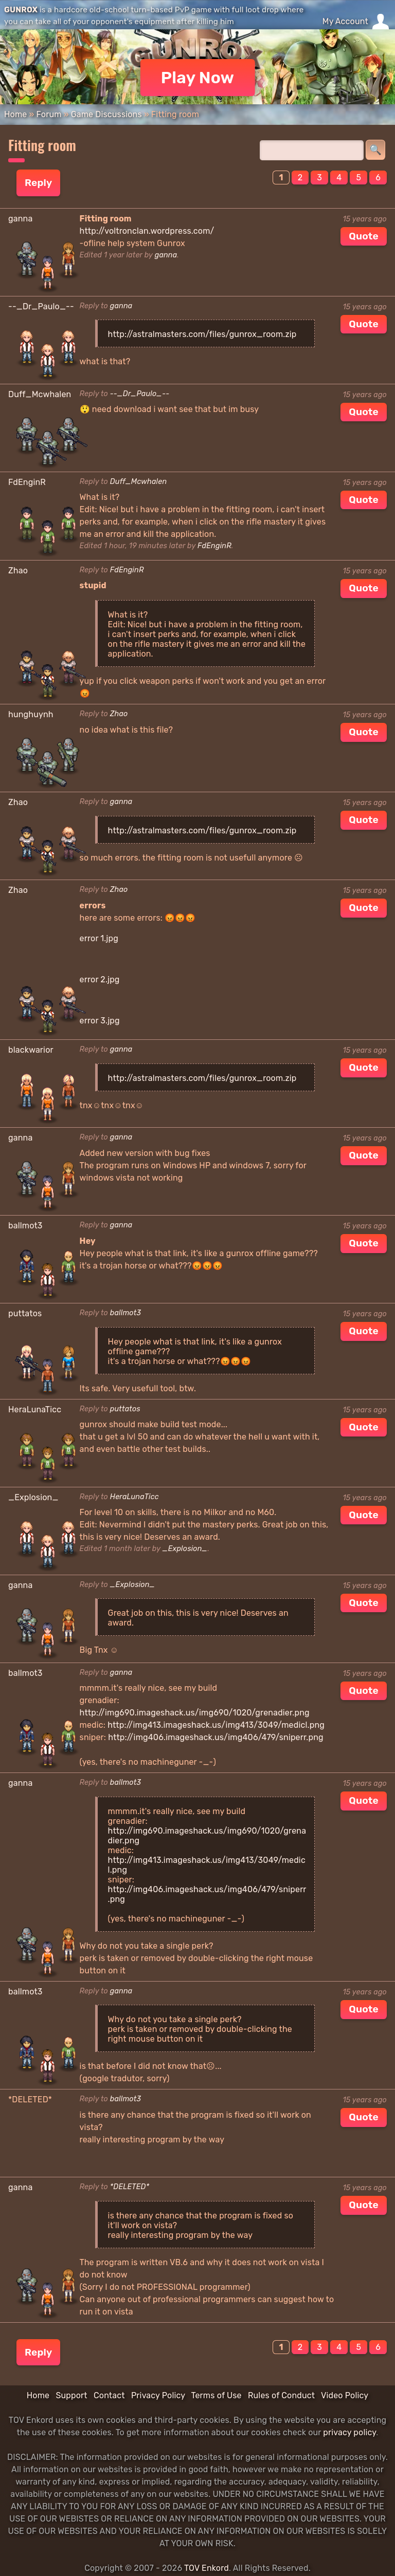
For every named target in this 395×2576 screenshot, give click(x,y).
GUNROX (21, 9)
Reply (38, 183)
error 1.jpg (99, 938)
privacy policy (349, 2432)
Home (15, 114)
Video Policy (344, 2395)
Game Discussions (106, 114)
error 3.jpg (100, 1020)
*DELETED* (130, 2186)
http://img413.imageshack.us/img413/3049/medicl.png (216, 1725)
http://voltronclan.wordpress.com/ (147, 231)
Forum (48, 114)
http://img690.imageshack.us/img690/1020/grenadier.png (195, 1713)
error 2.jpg (100, 979)
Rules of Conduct (281, 2395)
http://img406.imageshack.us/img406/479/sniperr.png (216, 1737)
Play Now (198, 77)
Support (71, 2395)
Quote (364, 236)
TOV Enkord (206, 2568)
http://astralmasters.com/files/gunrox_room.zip (202, 334)
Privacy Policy (158, 2395)
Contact (109, 2395)
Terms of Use (216, 2395)
